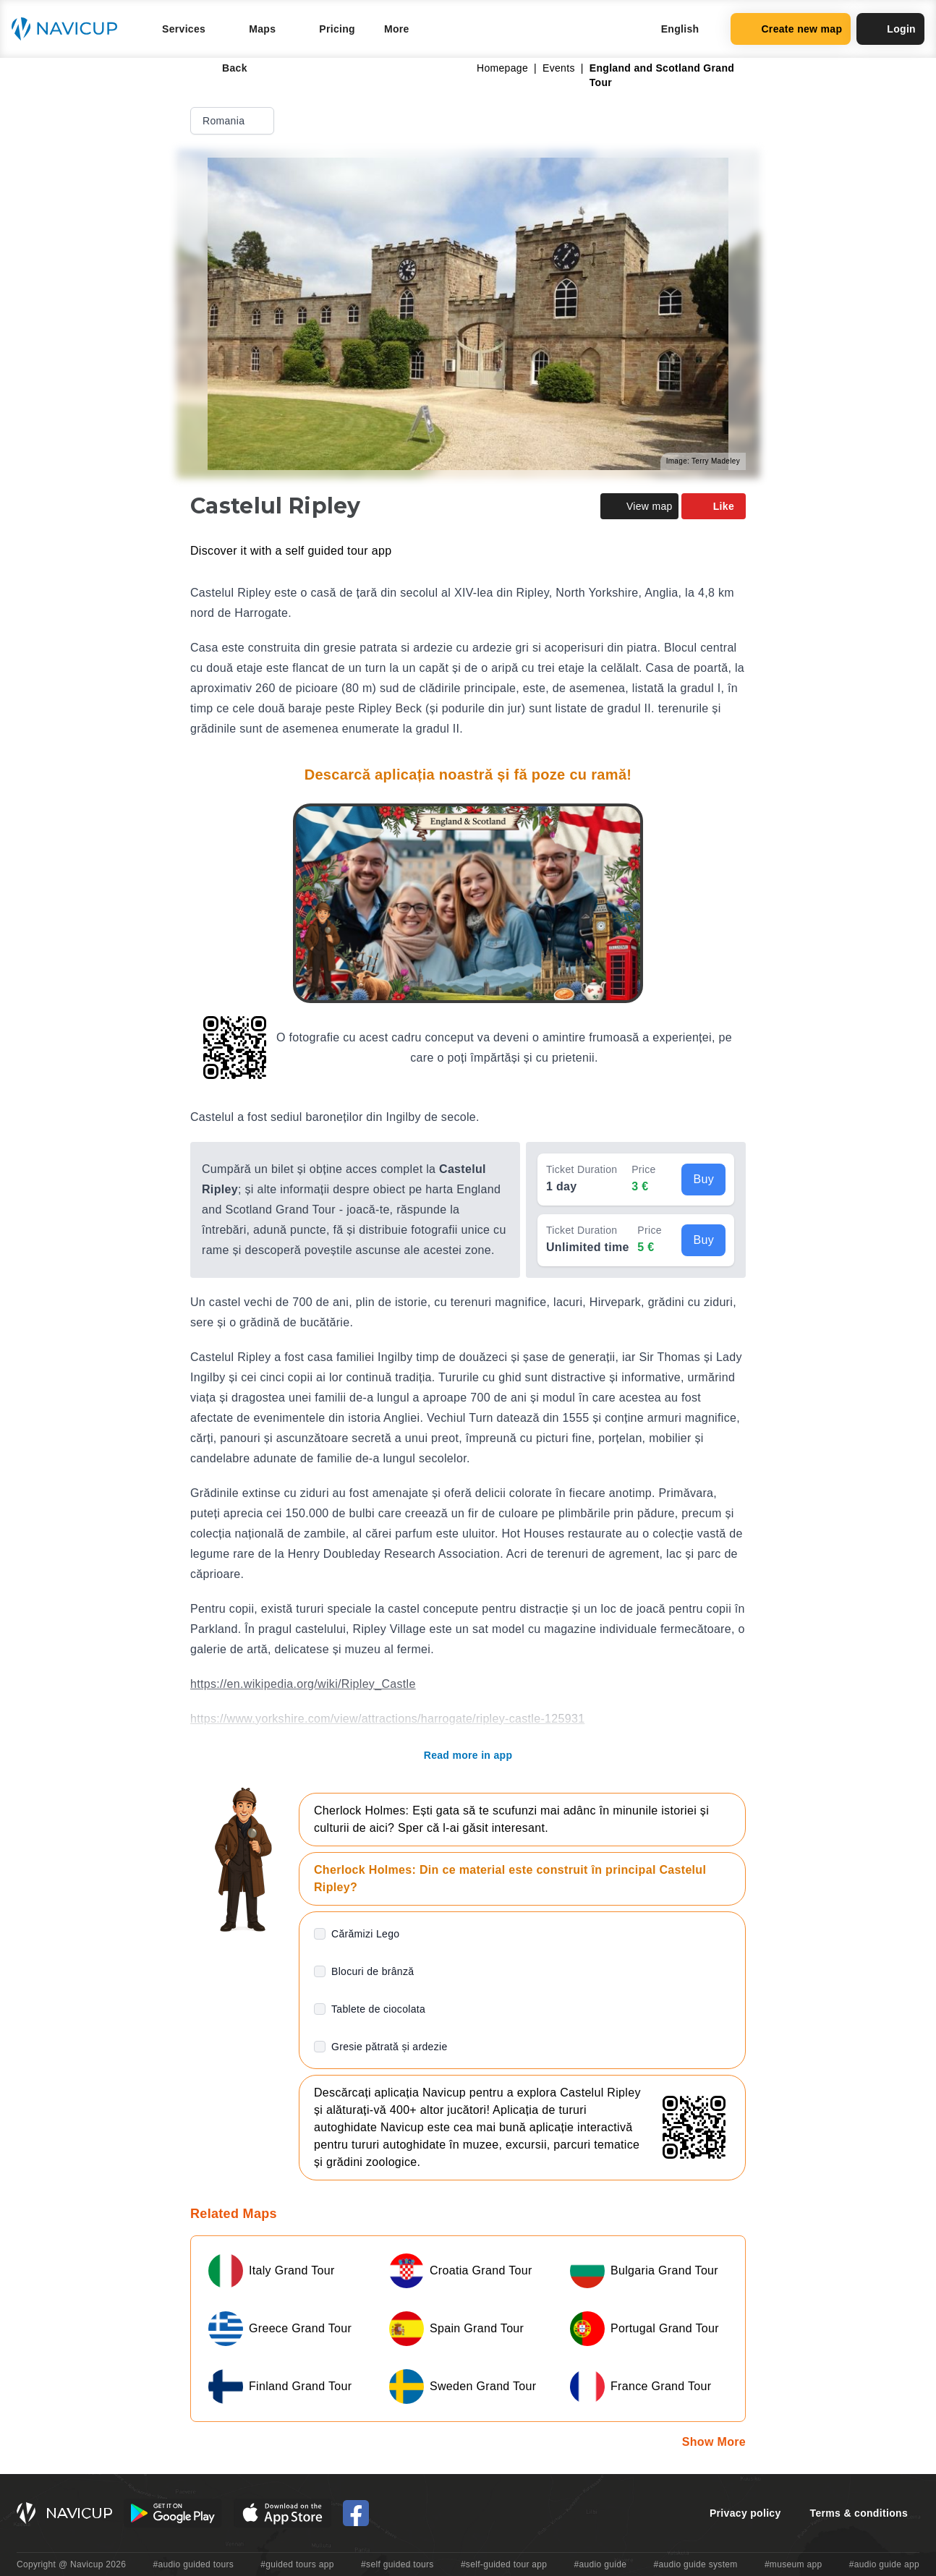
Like (713, 506)
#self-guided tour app (504, 2564)
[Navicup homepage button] (69, 28)
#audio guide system (695, 2564)
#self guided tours (397, 2564)
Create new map (790, 29)
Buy (703, 1179)
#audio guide (600, 2564)
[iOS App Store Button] (282, 2513)
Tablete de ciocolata (378, 2009)
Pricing (337, 29)
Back (224, 68)
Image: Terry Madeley (703, 461)
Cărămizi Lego (365, 1934)
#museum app (793, 2564)
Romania (234, 121)
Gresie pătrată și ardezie (389, 2046)
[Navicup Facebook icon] (356, 2513)
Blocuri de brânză (372, 1971)
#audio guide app (884, 2564)
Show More (714, 2442)
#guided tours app (297, 2564)
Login (890, 29)
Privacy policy (745, 2513)
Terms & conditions (859, 2513)
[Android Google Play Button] (173, 2513)
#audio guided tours (193, 2564)
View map (639, 506)
